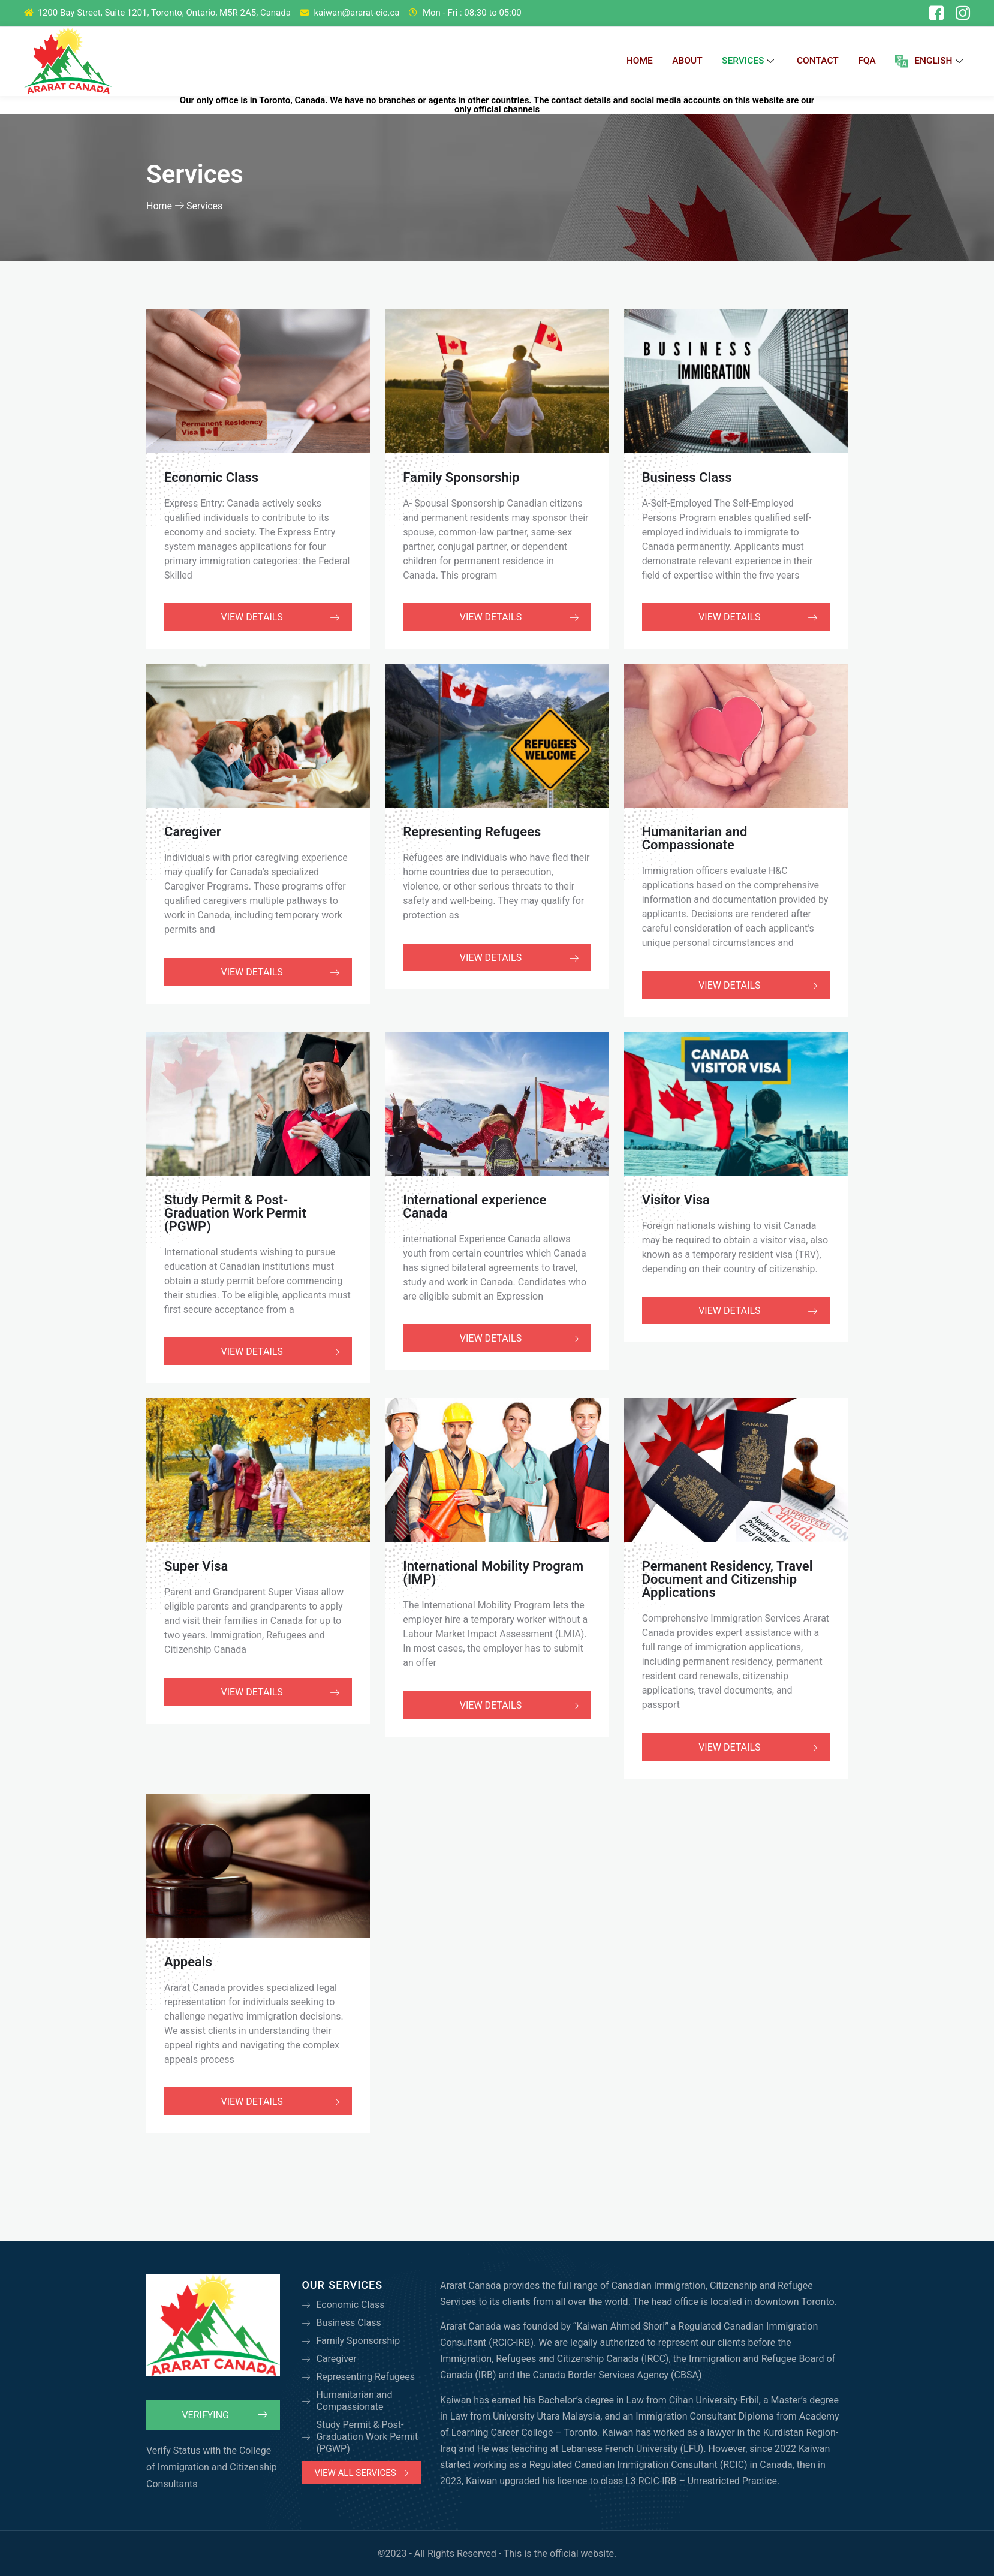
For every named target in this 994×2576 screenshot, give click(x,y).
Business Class (687, 476)
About (691, 60)
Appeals (188, 1960)
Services (753, 60)
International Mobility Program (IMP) (493, 1572)
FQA (871, 60)
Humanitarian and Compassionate (695, 838)
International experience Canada (474, 1205)
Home (642, 60)
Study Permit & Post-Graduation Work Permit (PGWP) (235, 1212)
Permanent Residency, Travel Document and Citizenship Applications (727, 1578)
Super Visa (196, 1565)
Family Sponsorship (461, 476)
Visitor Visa (676, 1198)
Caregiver (192, 831)
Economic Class (211, 476)
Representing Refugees (472, 831)
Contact (821, 60)
